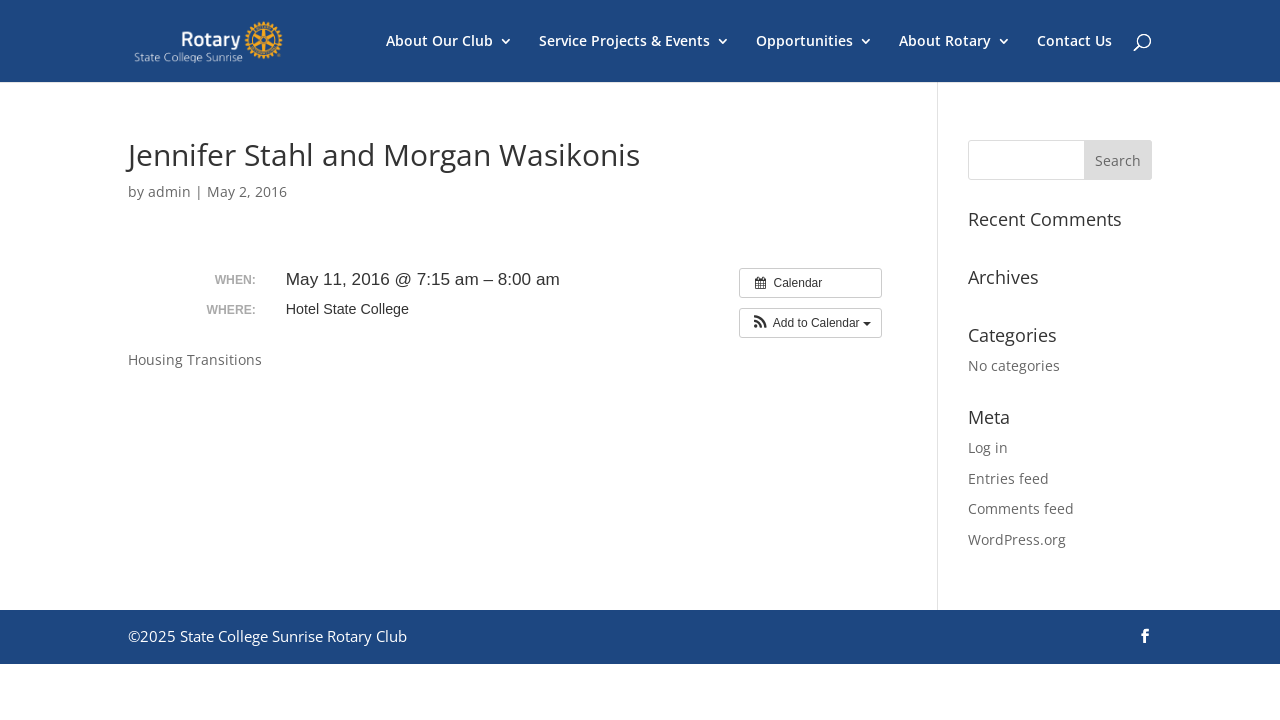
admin (169, 191)
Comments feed (1021, 508)
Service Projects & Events (624, 42)
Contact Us (1074, 42)
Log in (988, 447)
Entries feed (1008, 478)
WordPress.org (1017, 539)
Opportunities (804, 42)
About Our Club (439, 42)
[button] (810, 323)
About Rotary (945, 42)
